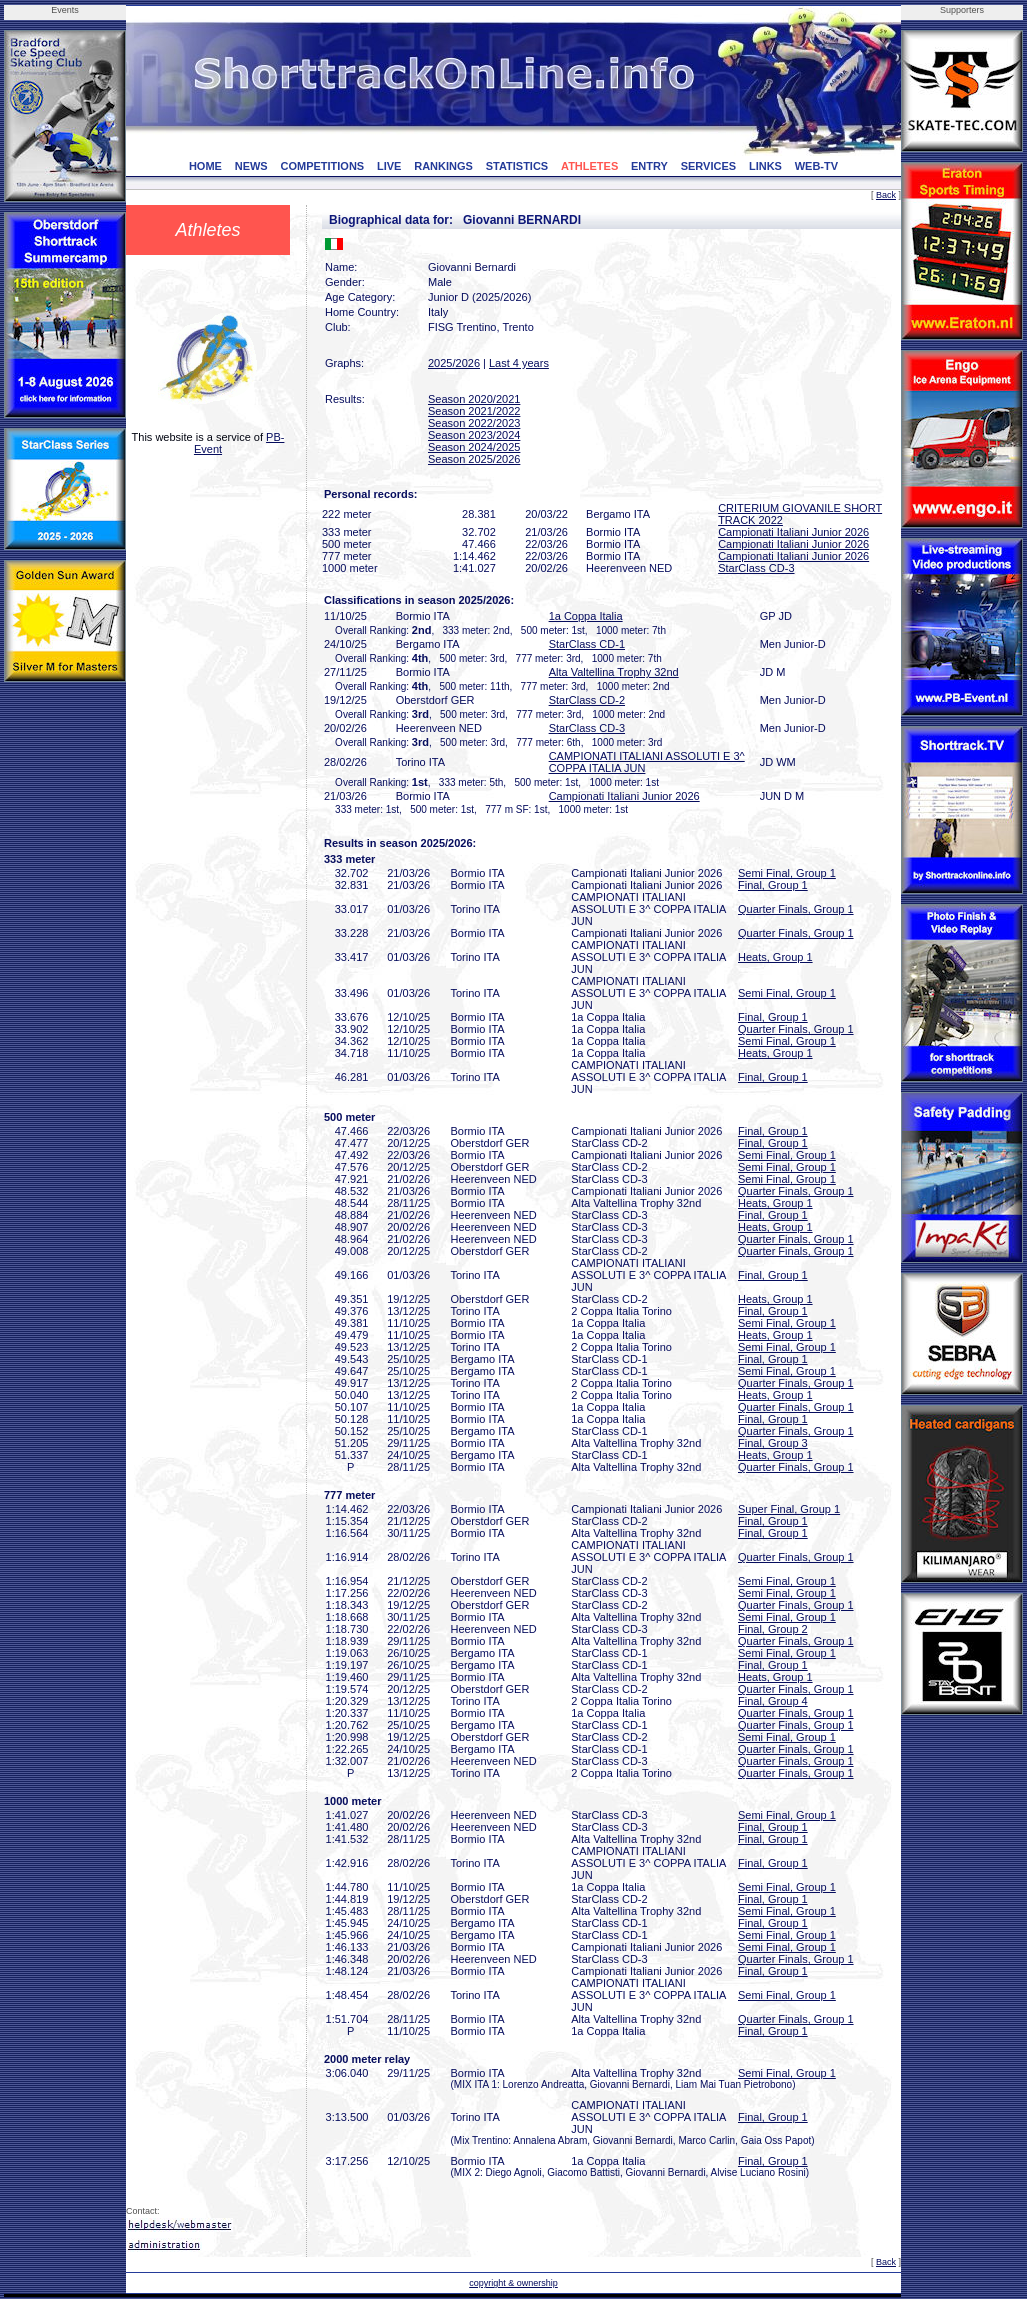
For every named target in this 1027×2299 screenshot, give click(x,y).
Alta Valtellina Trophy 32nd (614, 672)
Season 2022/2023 (474, 423)
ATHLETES (589, 166)
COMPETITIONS (322, 166)
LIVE (389, 166)
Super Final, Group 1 (789, 1509)
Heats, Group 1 (775, 957)
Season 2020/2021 (474, 399)
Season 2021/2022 (474, 411)
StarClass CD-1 (587, 644)
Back (886, 195)
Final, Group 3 (773, 1443)
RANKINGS (443, 166)
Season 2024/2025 (474, 447)
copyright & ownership (513, 2283)
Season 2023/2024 (474, 435)
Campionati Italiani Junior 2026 (793, 532)
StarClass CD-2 (587, 700)
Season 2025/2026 (474, 459)
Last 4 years (519, 363)
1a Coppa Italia (586, 616)
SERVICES (708, 166)
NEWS (251, 166)
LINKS (765, 166)
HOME (205, 166)
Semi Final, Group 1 (787, 873)
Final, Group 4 (773, 1701)
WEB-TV (816, 166)
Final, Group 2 (773, 1629)
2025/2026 (454, 363)
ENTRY (649, 166)
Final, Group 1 (773, 885)
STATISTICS (517, 166)
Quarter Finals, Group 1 (796, 909)
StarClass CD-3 (756, 568)
